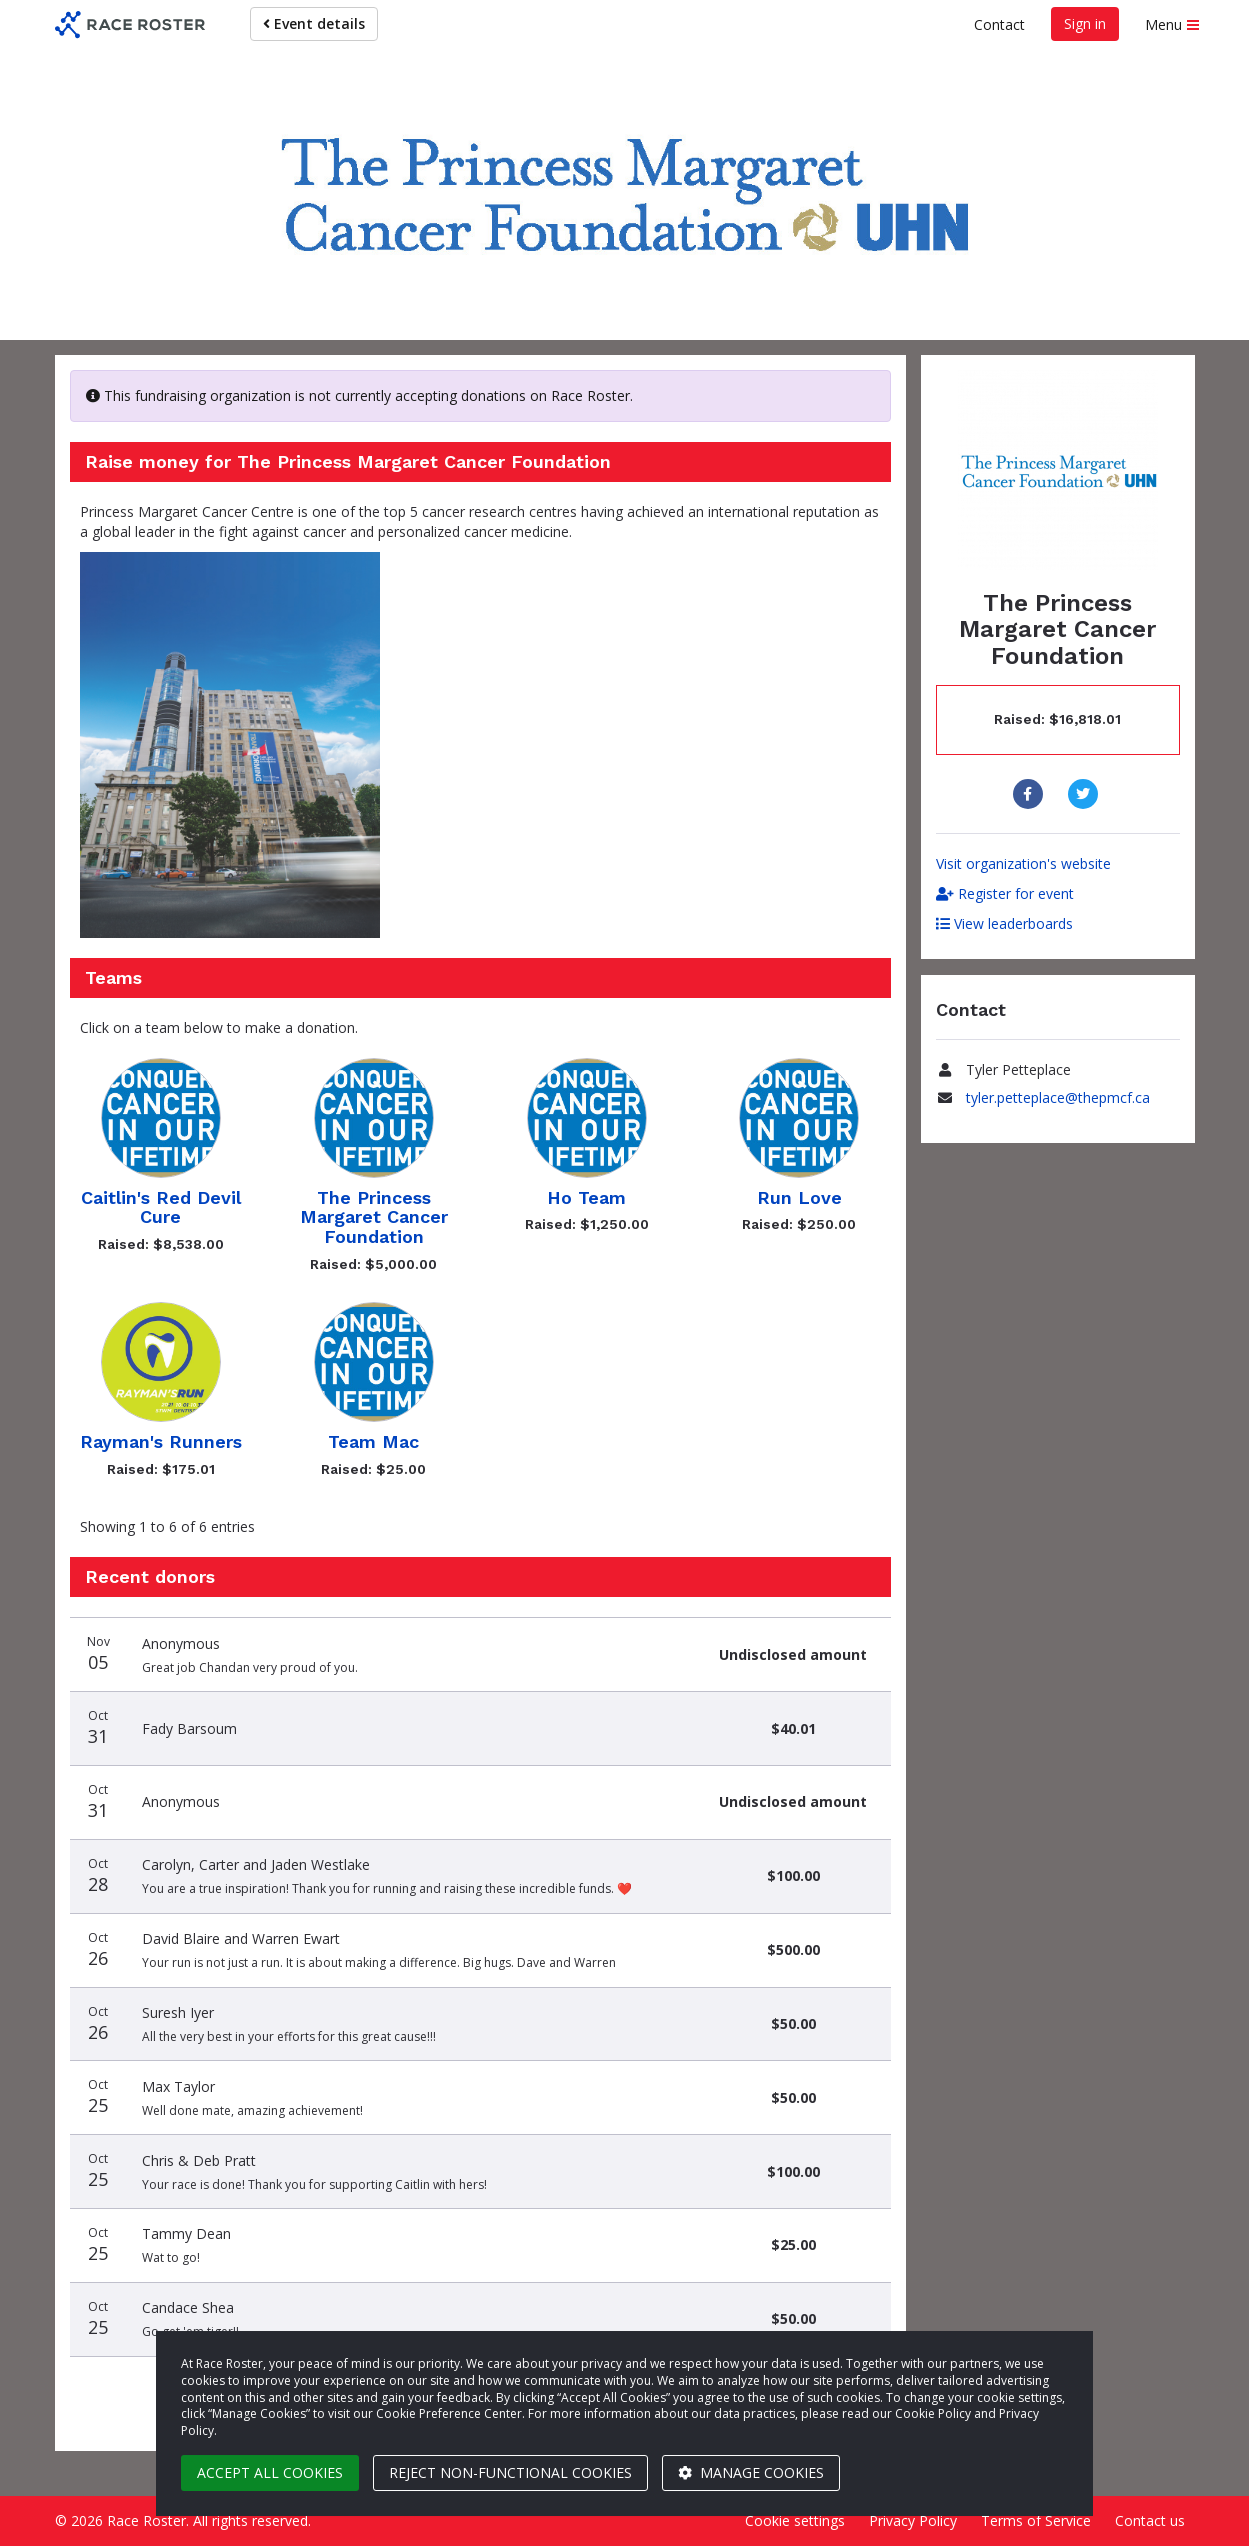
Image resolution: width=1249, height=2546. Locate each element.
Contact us (1150, 2520)
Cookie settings (795, 2520)
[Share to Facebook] (1030, 794)
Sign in (1085, 23)
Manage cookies (751, 2472)
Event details (314, 23)
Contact (999, 24)
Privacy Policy (913, 2520)
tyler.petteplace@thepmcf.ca (1058, 1097)
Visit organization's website (1023, 863)
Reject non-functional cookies (510, 2472)
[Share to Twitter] (1085, 794)
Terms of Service (1036, 2520)
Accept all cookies (270, 2472)
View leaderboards (1004, 923)
